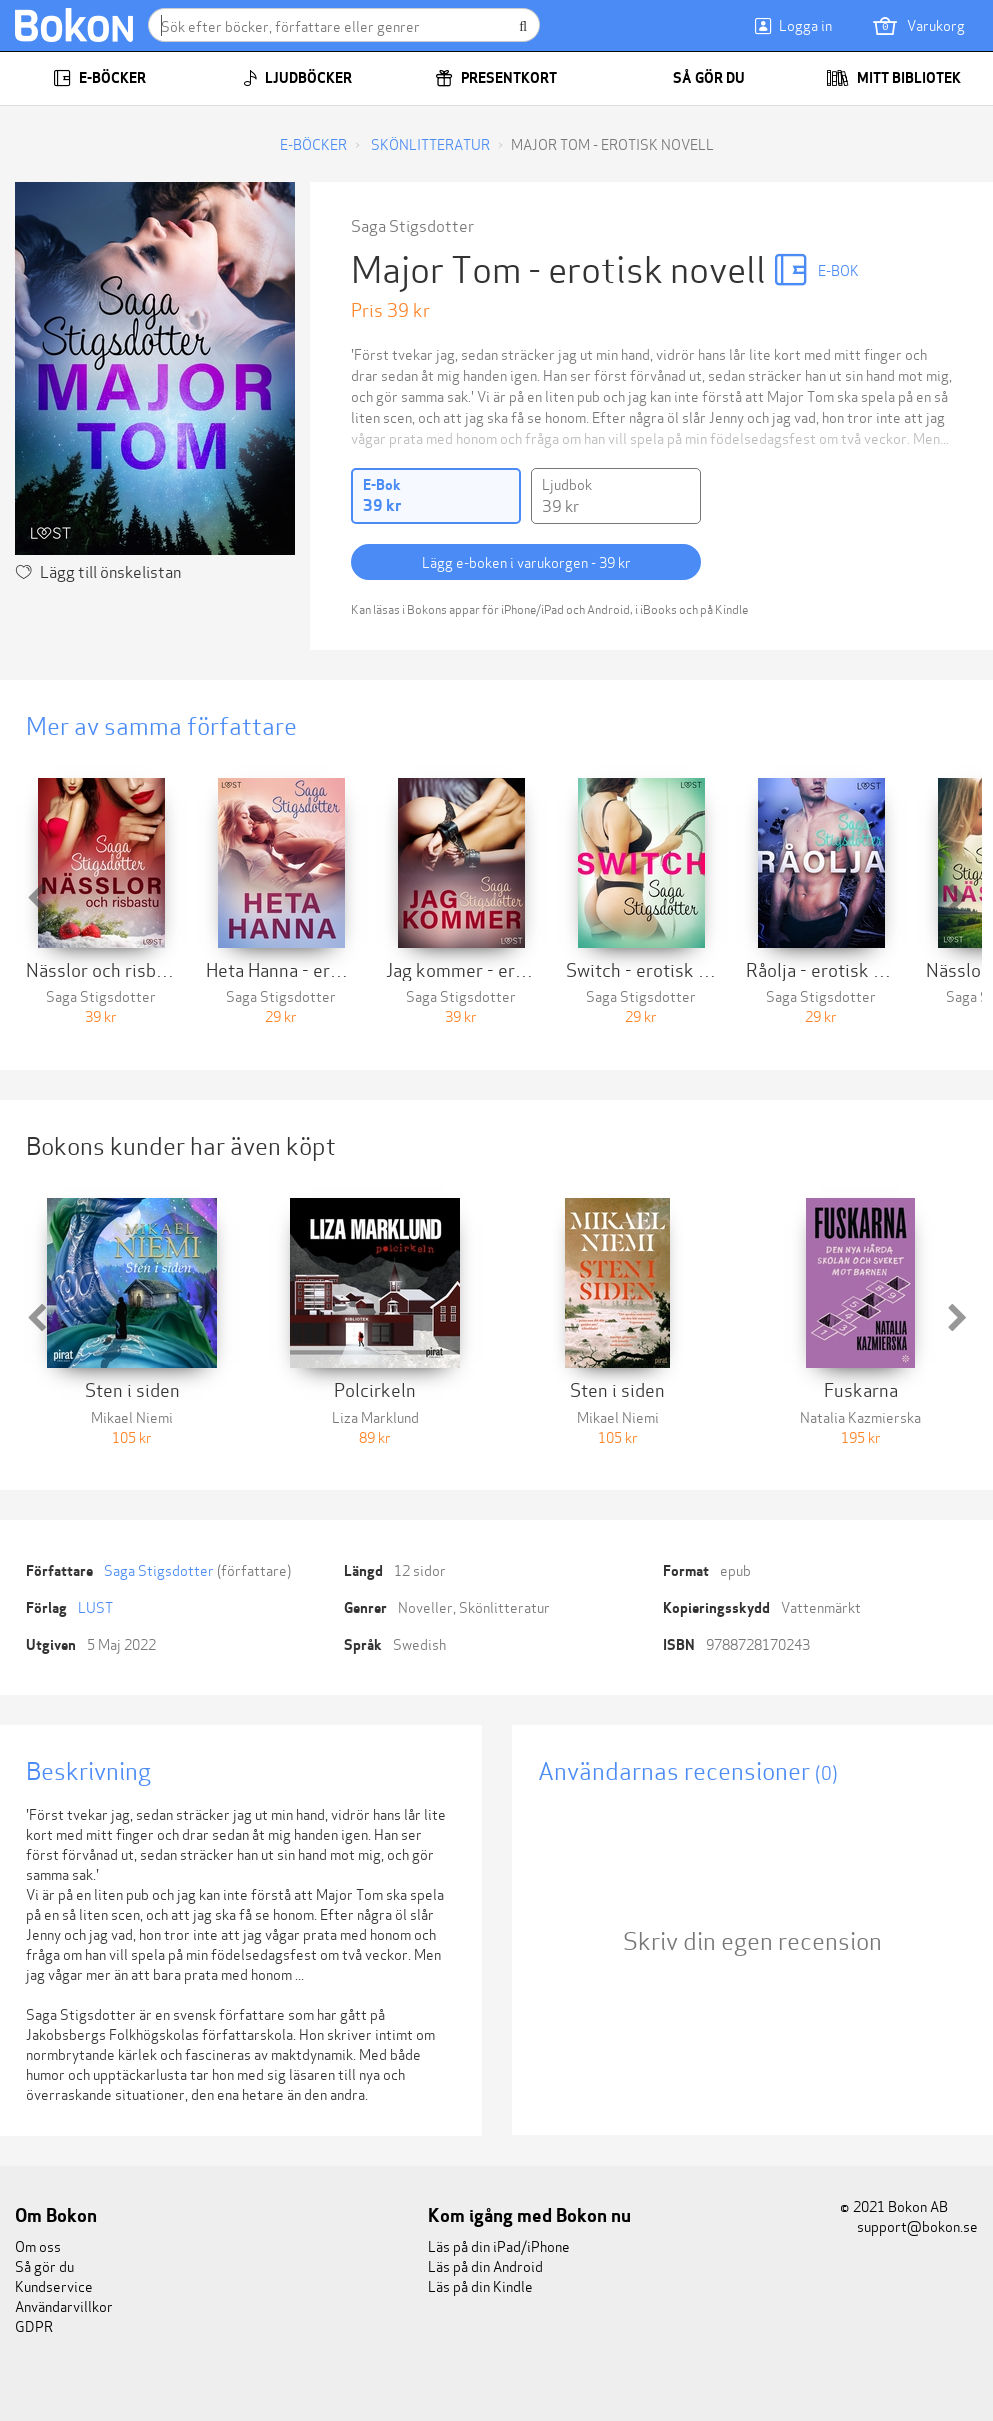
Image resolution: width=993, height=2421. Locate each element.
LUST (95, 1606)
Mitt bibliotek (893, 78)
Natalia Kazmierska (860, 1416)
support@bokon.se (909, 2225)
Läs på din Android (485, 2265)
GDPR (34, 2325)
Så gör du (695, 78)
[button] (36, 898)
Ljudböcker (297, 78)
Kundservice (54, 2285)
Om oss (38, 2245)
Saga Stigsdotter (412, 224)
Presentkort (496, 78)
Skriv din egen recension (752, 1939)
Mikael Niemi (132, 1416)
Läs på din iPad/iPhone (499, 2245)
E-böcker (99, 78)
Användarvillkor (64, 2305)
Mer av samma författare (161, 724)
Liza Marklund (375, 1416)
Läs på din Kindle (480, 2285)
